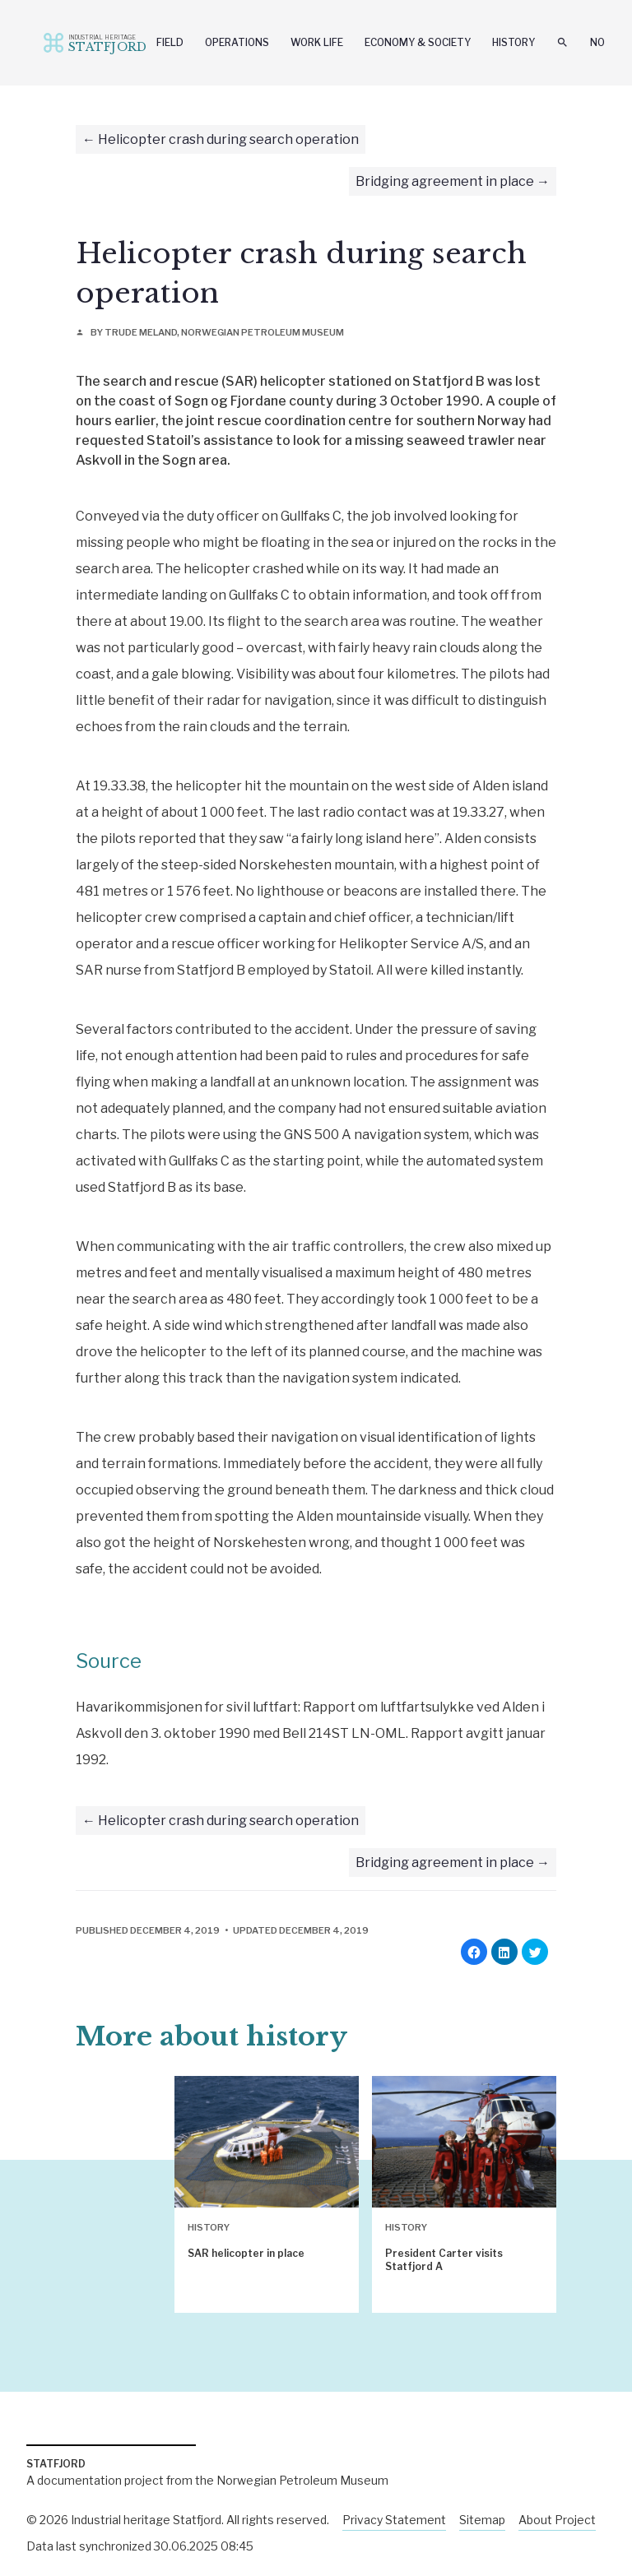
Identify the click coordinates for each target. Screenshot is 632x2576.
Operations (237, 42)
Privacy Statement (394, 2520)
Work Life (316, 42)
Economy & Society (418, 42)
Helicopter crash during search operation (228, 139)
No (597, 42)
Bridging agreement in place (445, 181)
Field (170, 42)
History (513, 42)
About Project (557, 2520)
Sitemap (482, 2520)
